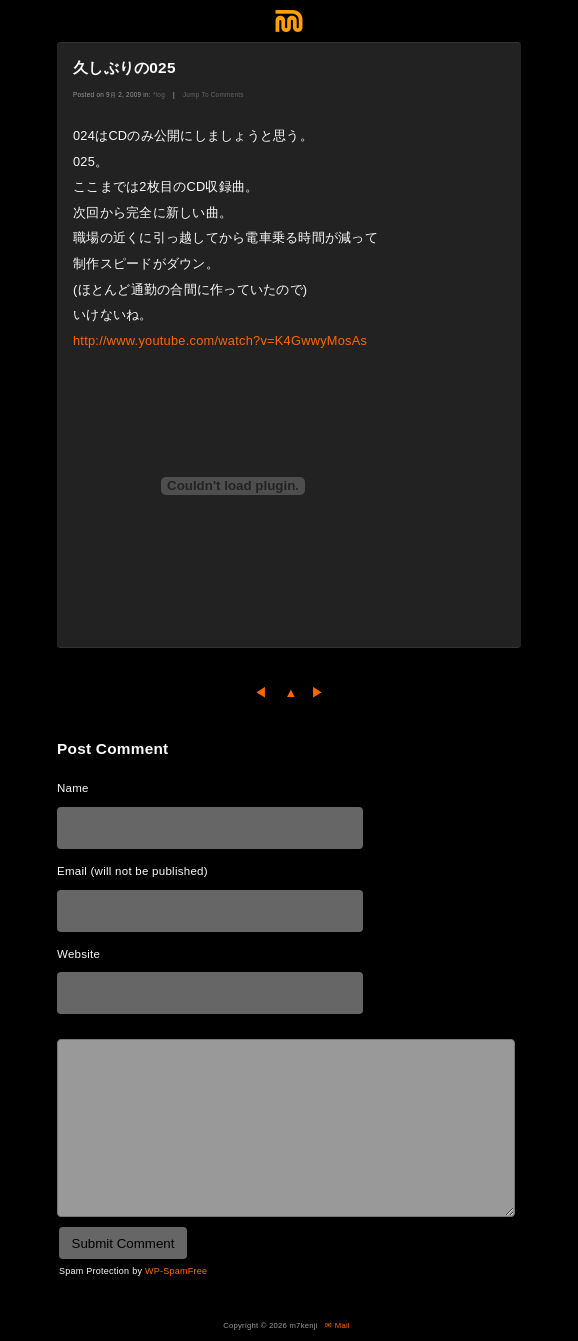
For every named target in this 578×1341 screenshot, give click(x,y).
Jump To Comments (213, 94)
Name (73, 788)
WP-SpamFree (176, 1271)
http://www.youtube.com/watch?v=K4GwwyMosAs (220, 340)
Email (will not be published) (132, 871)
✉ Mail (337, 1325)
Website (78, 954)
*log (159, 94)
